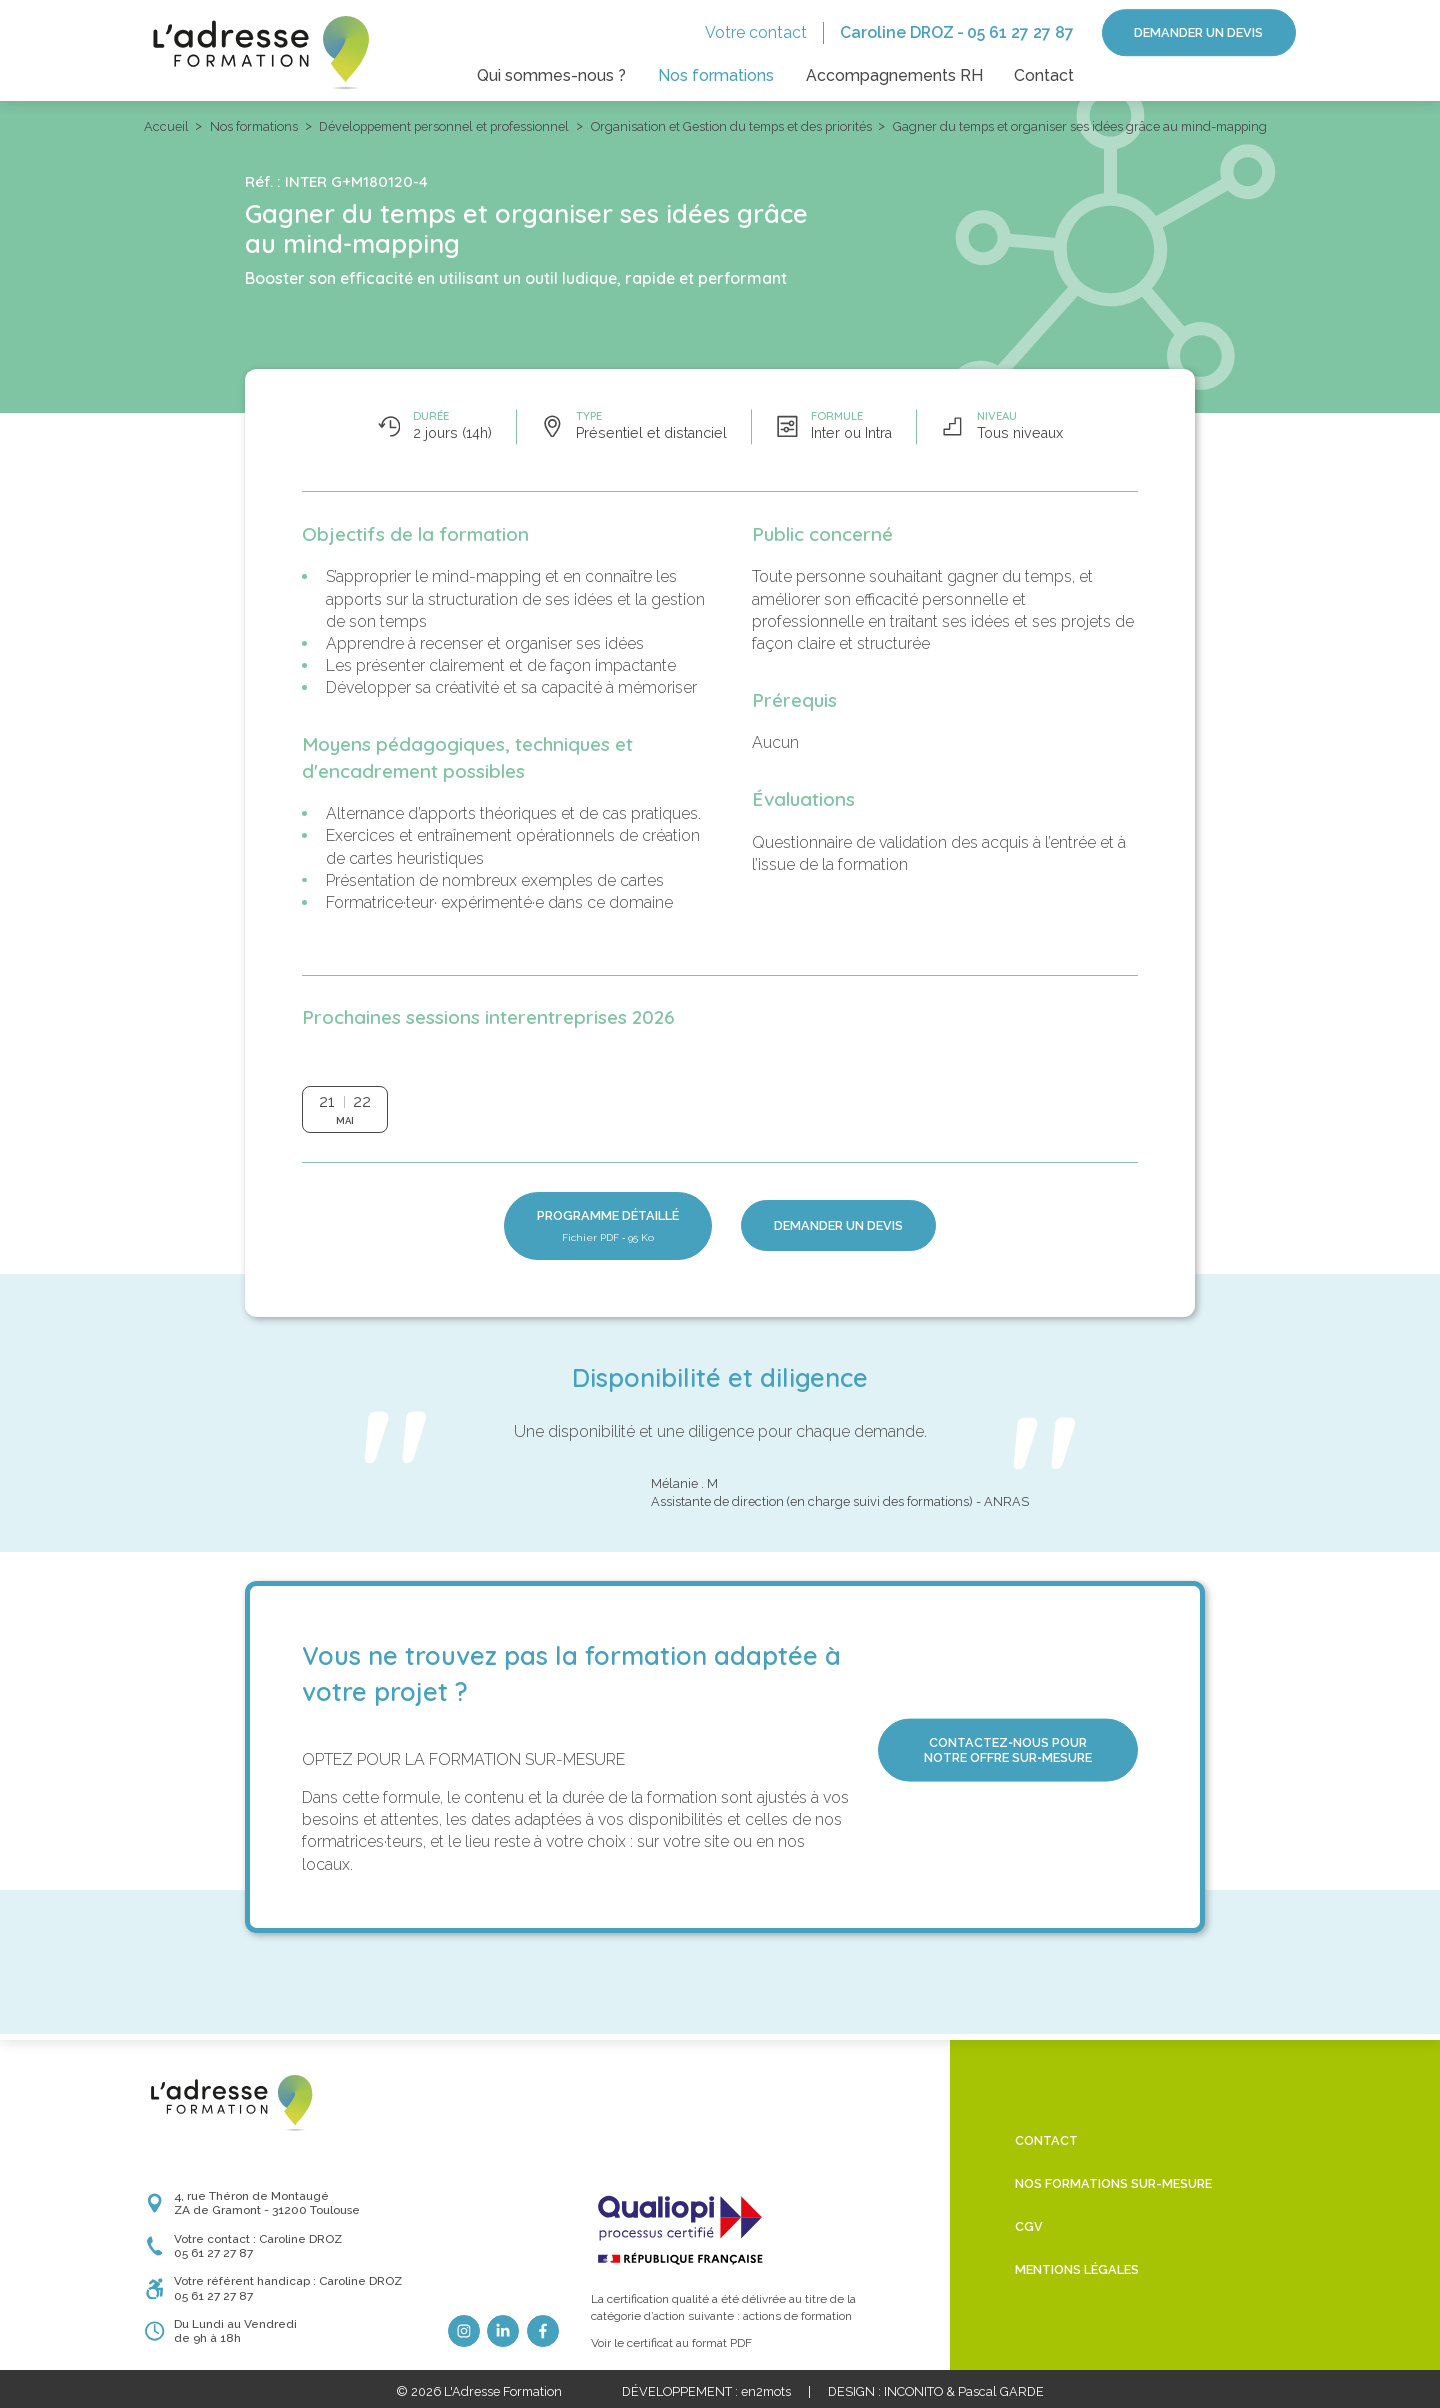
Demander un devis (1198, 32)
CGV (1029, 2226)
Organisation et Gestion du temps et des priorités (731, 126)
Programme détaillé (608, 1225)
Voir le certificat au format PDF (671, 2343)
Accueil (166, 126)
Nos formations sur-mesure (1113, 2183)
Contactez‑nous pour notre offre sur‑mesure (1007, 1750)
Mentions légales (1077, 2269)
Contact (1044, 75)
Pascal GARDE (1001, 2391)
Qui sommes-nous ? (551, 75)
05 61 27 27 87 (1020, 32)
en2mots (766, 2391)
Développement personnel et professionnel (444, 126)
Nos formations (716, 75)
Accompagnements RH (894, 75)
